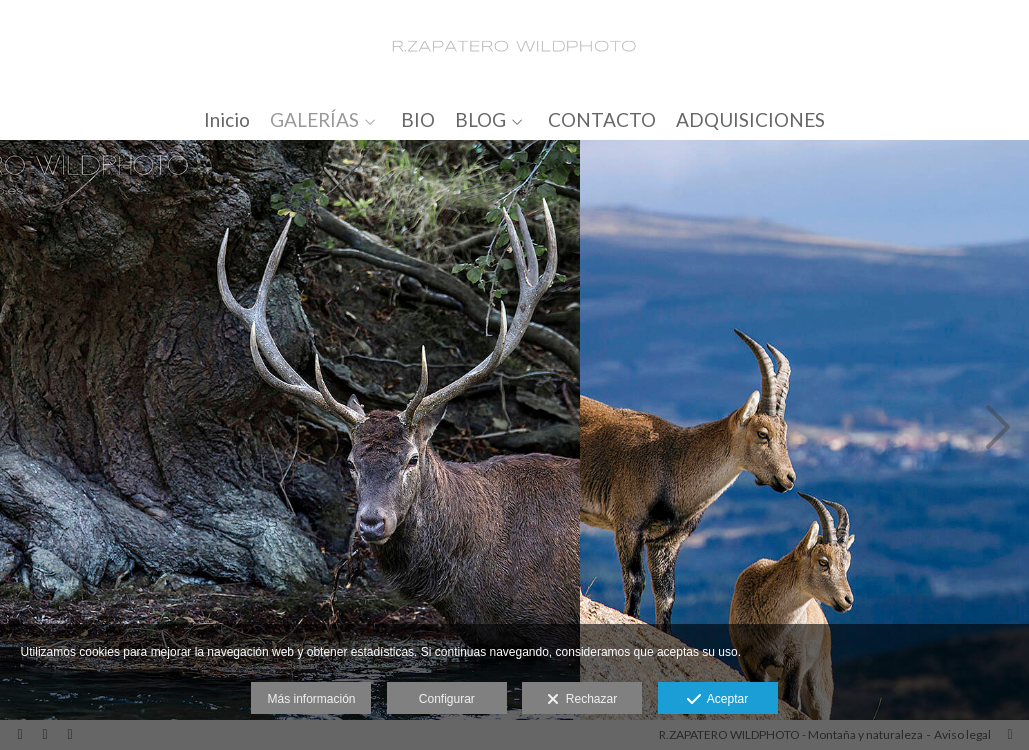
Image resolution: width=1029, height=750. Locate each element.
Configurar (447, 699)
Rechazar (582, 700)
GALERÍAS (314, 120)
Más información (311, 699)
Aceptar (717, 700)
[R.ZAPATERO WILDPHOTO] (514, 47)
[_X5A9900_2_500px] (290, 431)
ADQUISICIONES (750, 120)
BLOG (480, 120)
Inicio (227, 120)
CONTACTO (602, 120)
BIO (418, 120)
